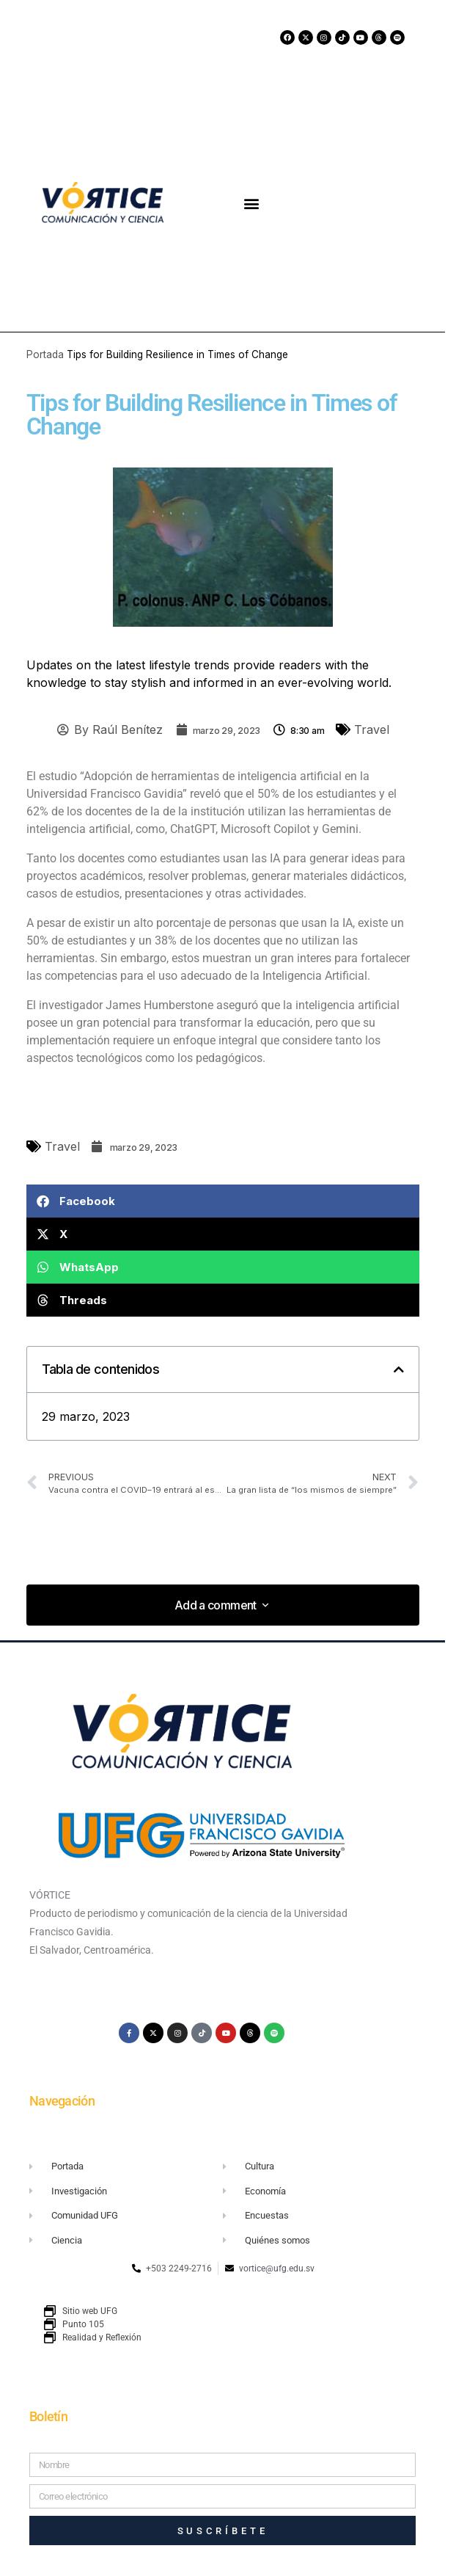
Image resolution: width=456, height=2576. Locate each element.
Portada (45, 354)
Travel (371, 729)
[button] (252, 203)
